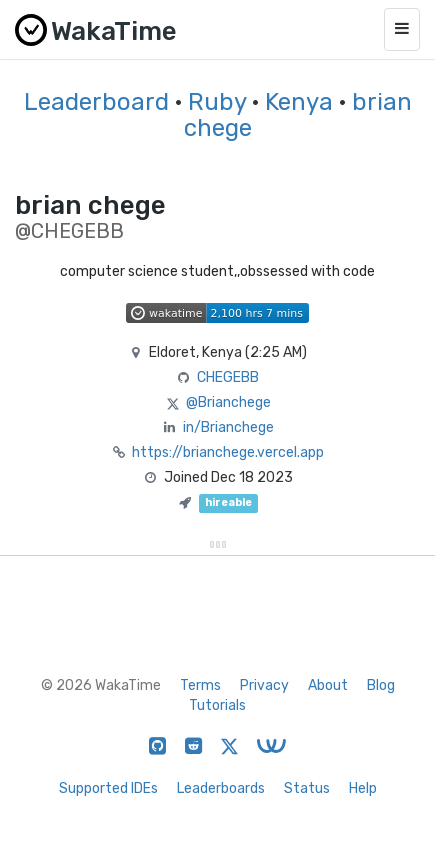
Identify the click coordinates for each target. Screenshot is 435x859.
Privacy (264, 685)
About (328, 685)
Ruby (217, 102)
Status (307, 788)
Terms (200, 685)
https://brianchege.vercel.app (228, 452)
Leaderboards (221, 788)
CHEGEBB (228, 377)
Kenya (299, 102)
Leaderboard (96, 102)
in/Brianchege (228, 427)
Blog (381, 685)
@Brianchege (228, 402)
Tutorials (217, 705)
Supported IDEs (108, 788)
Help (363, 788)
